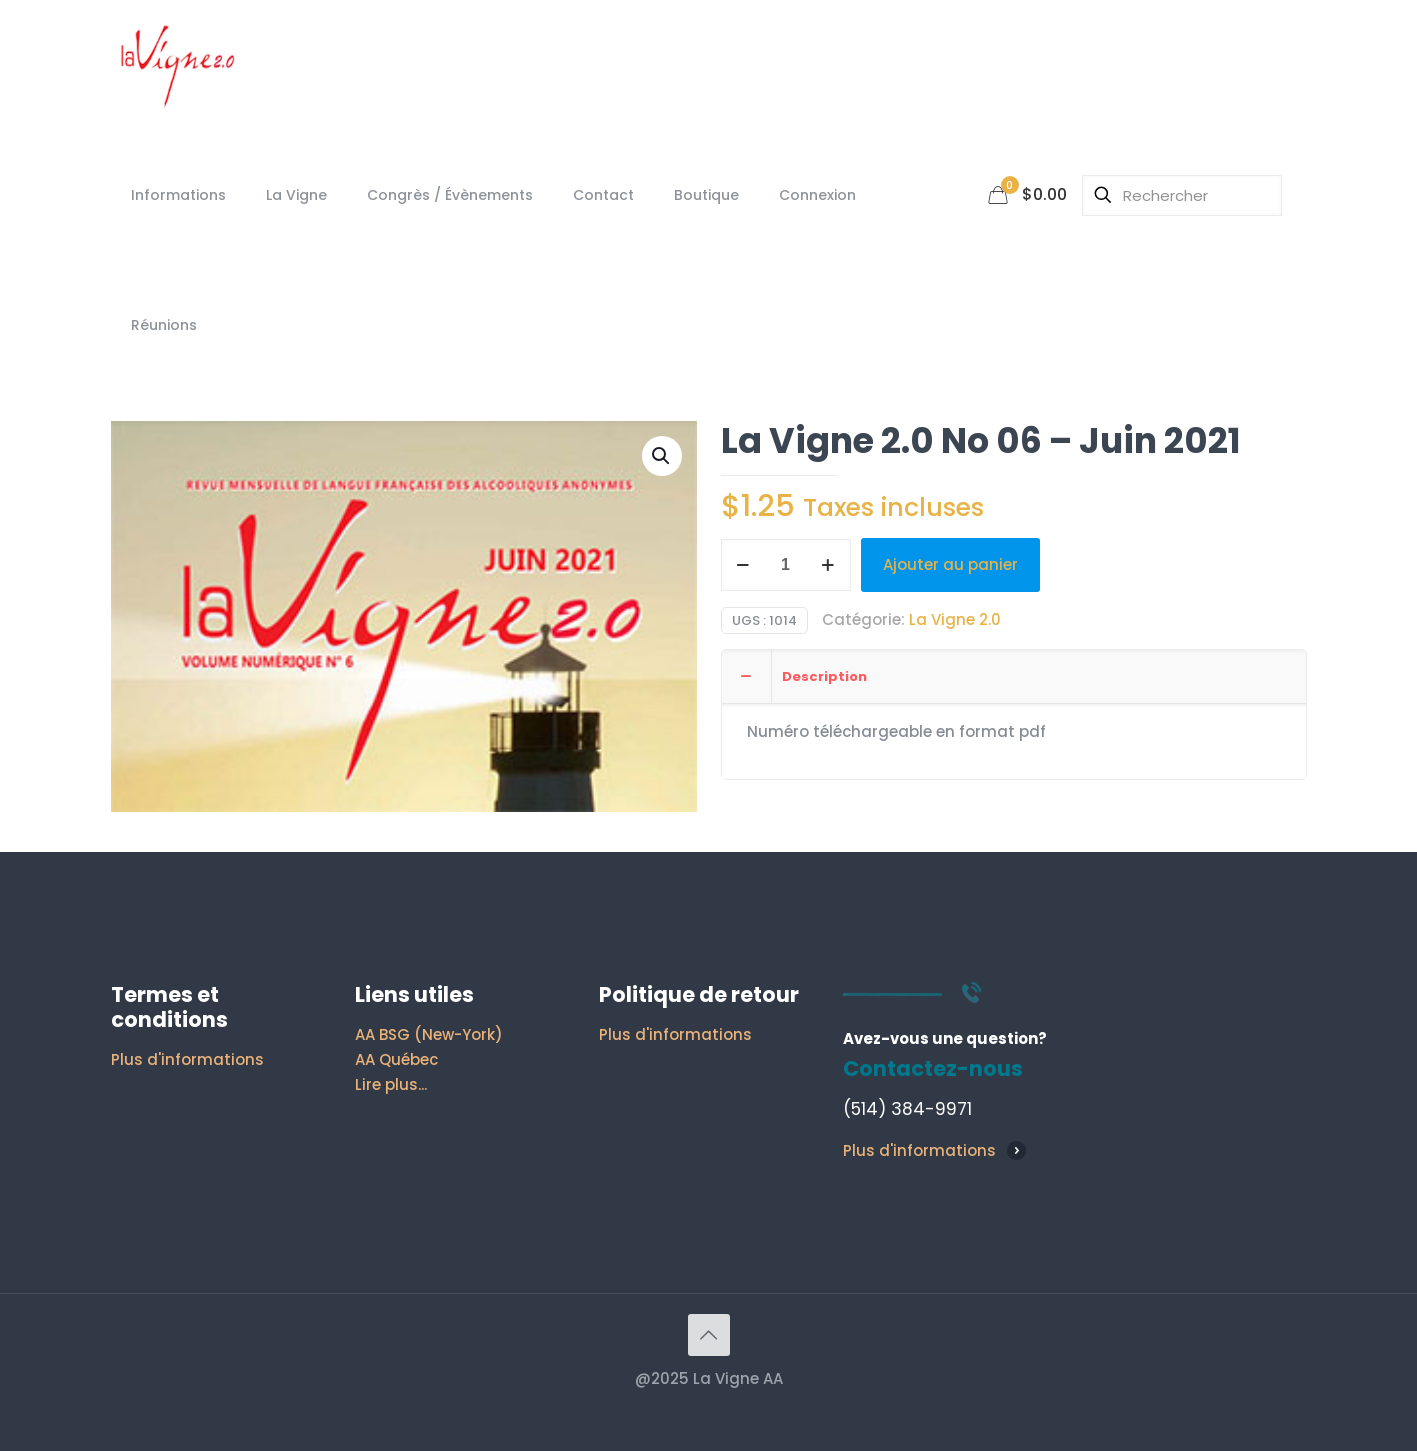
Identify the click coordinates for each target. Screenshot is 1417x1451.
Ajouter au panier (950, 564)
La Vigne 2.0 (955, 619)
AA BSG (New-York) (429, 1034)
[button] (662, 456)
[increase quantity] (828, 565)
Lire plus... (391, 1084)
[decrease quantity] (743, 565)
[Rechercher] (1182, 195)
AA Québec (396, 1059)
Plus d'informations (187, 1059)
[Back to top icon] (709, 1335)
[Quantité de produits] (786, 565)
